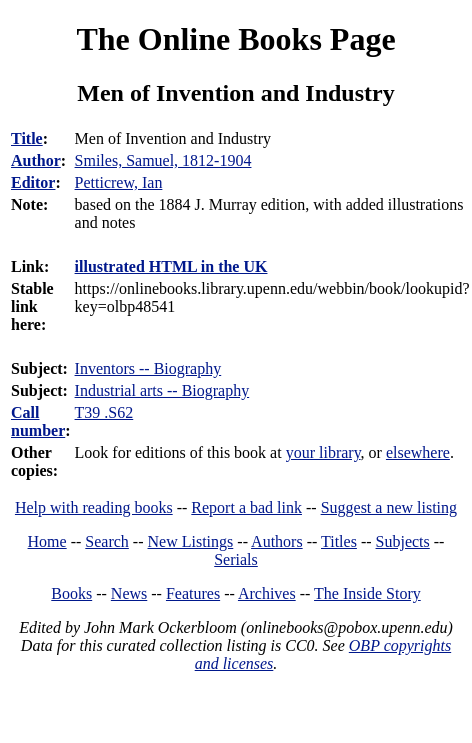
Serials (236, 559)
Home (47, 541)
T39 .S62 (104, 412)
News (129, 593)
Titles (339, 541)
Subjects (403, 541)
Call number (38, 421)
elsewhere (418, 452)
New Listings (191, 541)
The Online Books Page (235, 39)
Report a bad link (246, 507)
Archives (267, 593)
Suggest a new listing (389, 507)
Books (71, 593)
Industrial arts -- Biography (162, 390)
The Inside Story (367, 593)
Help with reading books (94, 507)
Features (193, 593)
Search (107, 541)
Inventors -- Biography (148, 368)
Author (36, 160)
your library (323, 452)
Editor (33, 182)
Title (27, 138)
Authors (277, 541)
